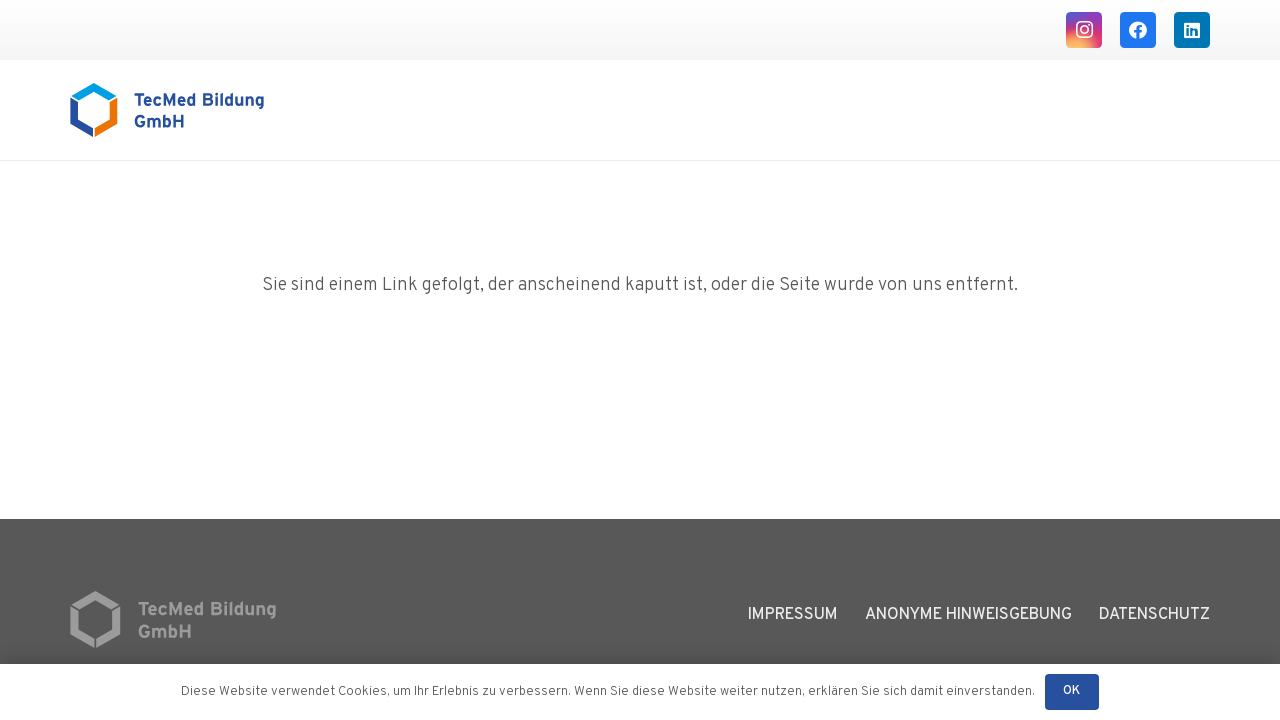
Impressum (793, 615)
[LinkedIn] (1192, 30)
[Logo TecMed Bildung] (167, 110)
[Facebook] (1138, 30)
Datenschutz (1154, 615)
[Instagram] (1084, 30)
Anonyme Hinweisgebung (968, 615)
